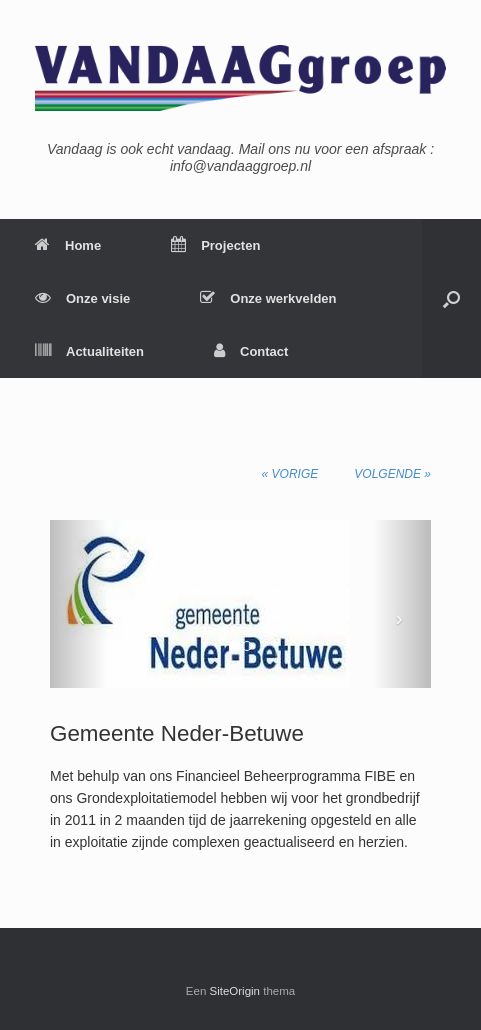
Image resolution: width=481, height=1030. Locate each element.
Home (68, 245)
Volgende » (392, 474)
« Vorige (290, 474)
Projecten (215, 245)
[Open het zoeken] (451, 298)
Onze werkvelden (268, 298)
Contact (251, 351)
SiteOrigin (235, 991)
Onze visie (82, 298)
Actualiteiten (89, 351)
